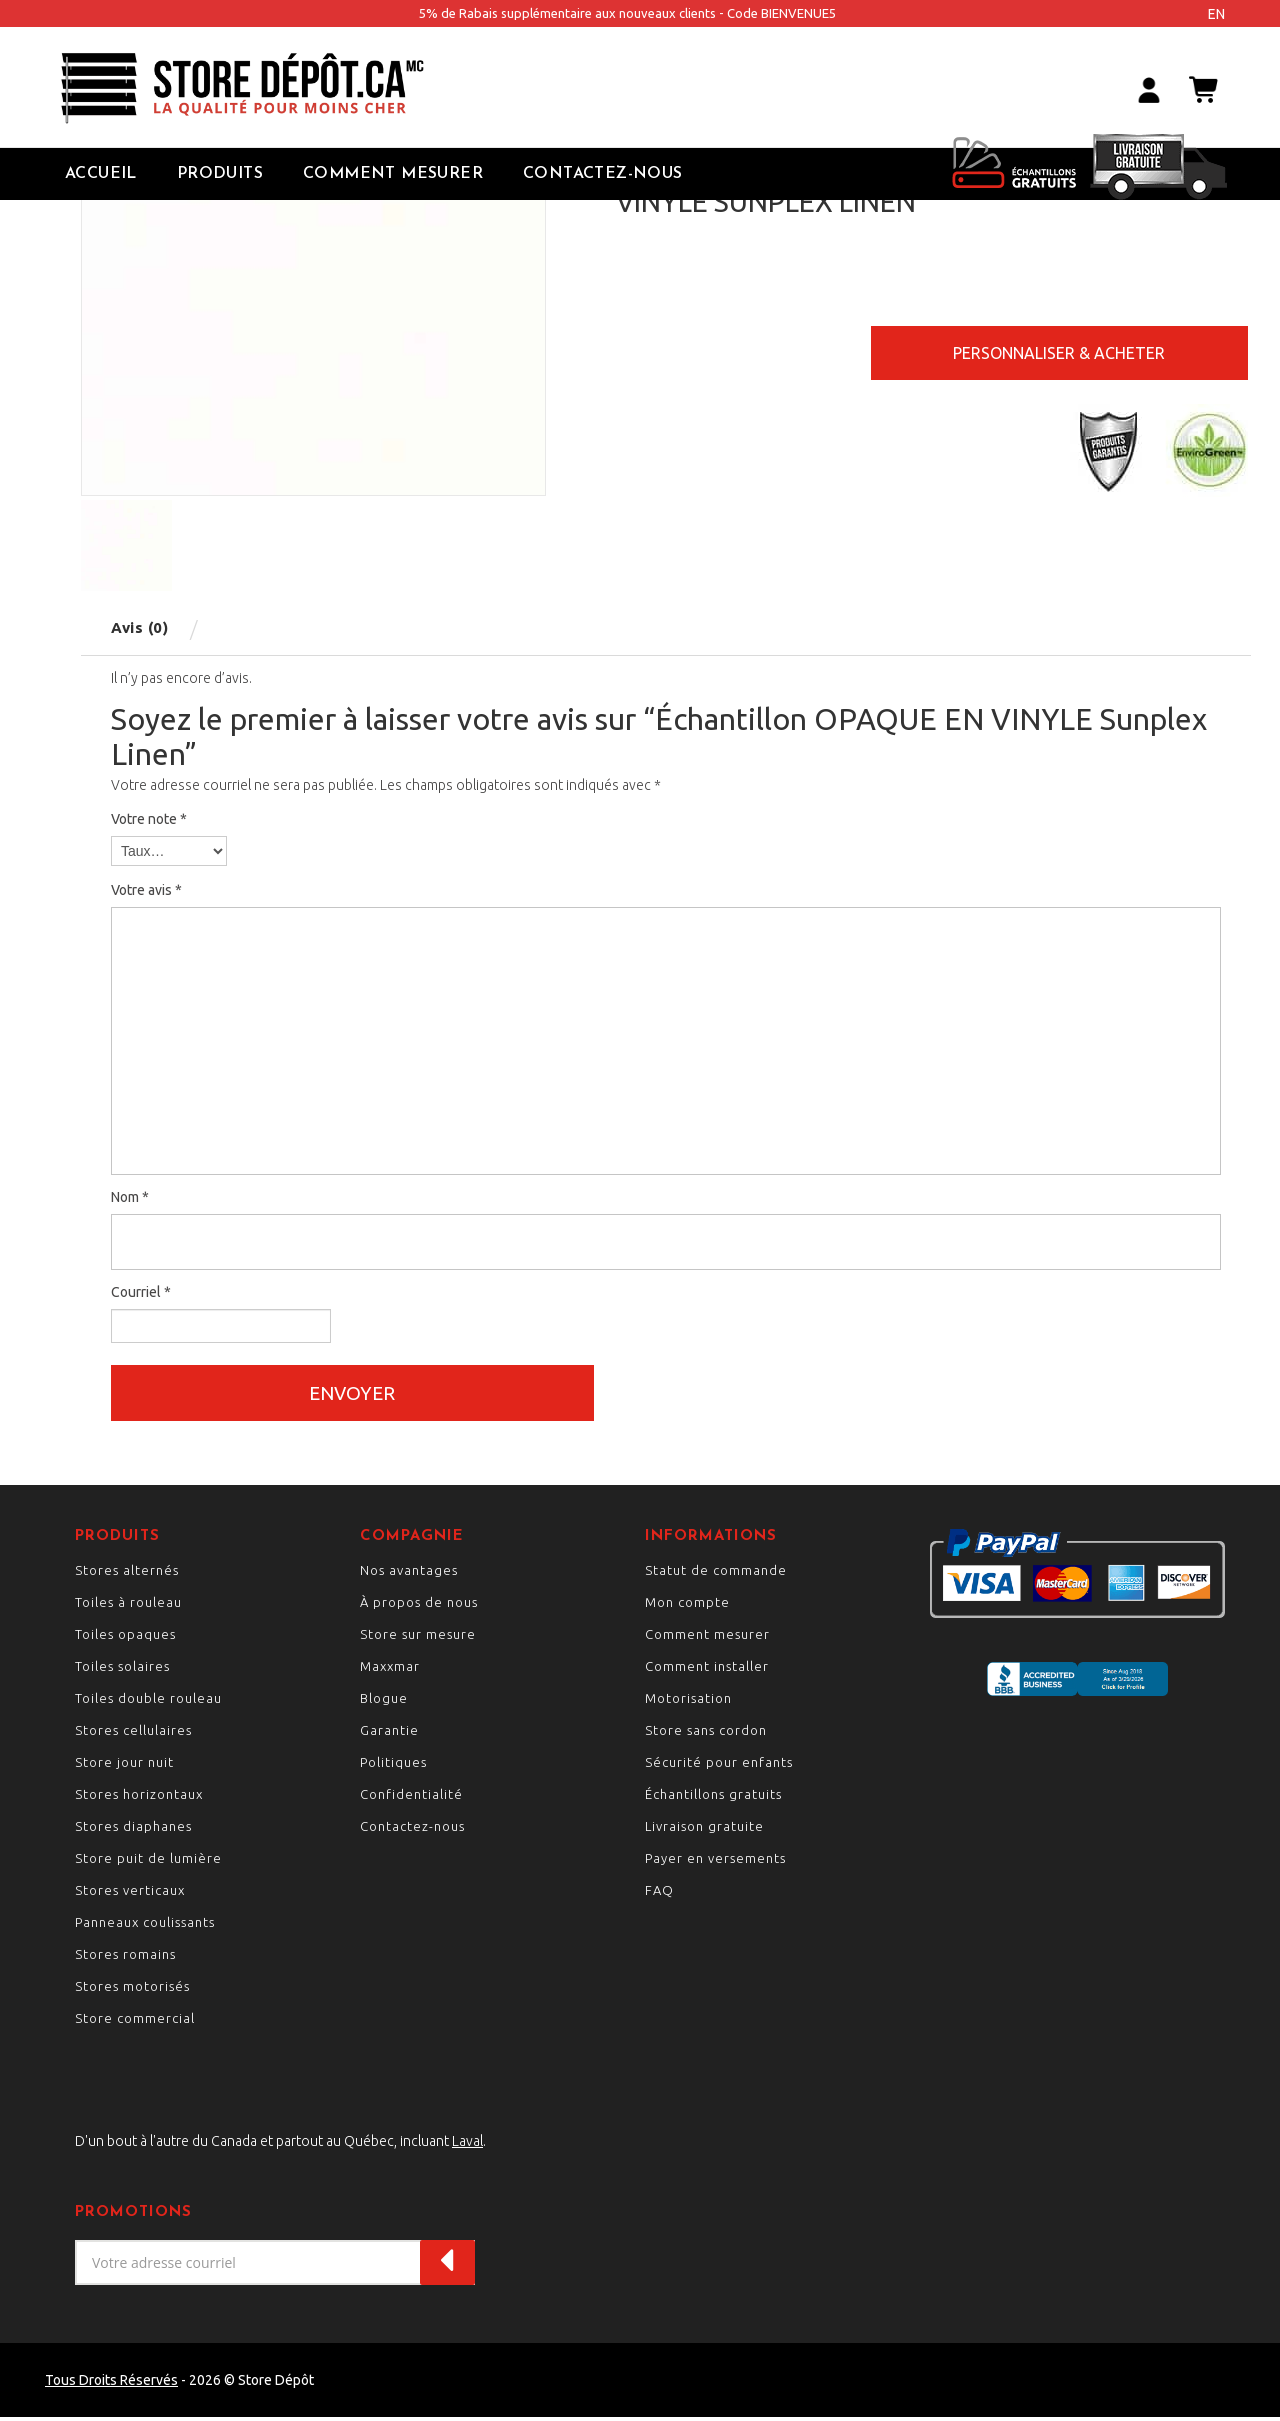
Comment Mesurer (393, 174)
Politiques (393, 1766)
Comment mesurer (707, 1638)
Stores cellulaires (133, 1734)
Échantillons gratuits (713, 1798)
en (1216, 14)
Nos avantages (409, 1574)
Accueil (101, 174)
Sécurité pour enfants (719, 1766)
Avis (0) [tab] (139, 627)
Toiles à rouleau (128, 1606)
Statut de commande (716, 1574)
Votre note (149, 819)
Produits (220, 174)
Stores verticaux (130, 1894)
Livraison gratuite (704, 1830)
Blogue (384, 1702)
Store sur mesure (418, 1638)
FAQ (659, 1894)
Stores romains (125, 1958)
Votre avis (146, 890)
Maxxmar (390, 1670)
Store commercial (135, 2022)
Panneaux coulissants (145, 1926)
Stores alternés (127, 1574)
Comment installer (707, 1670)
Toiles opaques (125, 1638)
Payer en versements (715, 1862)
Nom (130, 1197)
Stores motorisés (132, 1990)
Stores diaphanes (133, 1830)
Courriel (141, 1292)
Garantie (389, 1734)
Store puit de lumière (148, 1862)
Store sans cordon (706, 1734)
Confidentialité (411, 1798)
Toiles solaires (122, 1670)
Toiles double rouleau (148, 1702)
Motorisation (688, 1702)
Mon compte (687, 1606)
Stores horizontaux (139, 1798)
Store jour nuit (124, 1766)
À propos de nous (419, 1606)
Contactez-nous (603, 174)
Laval (467, 2145)
